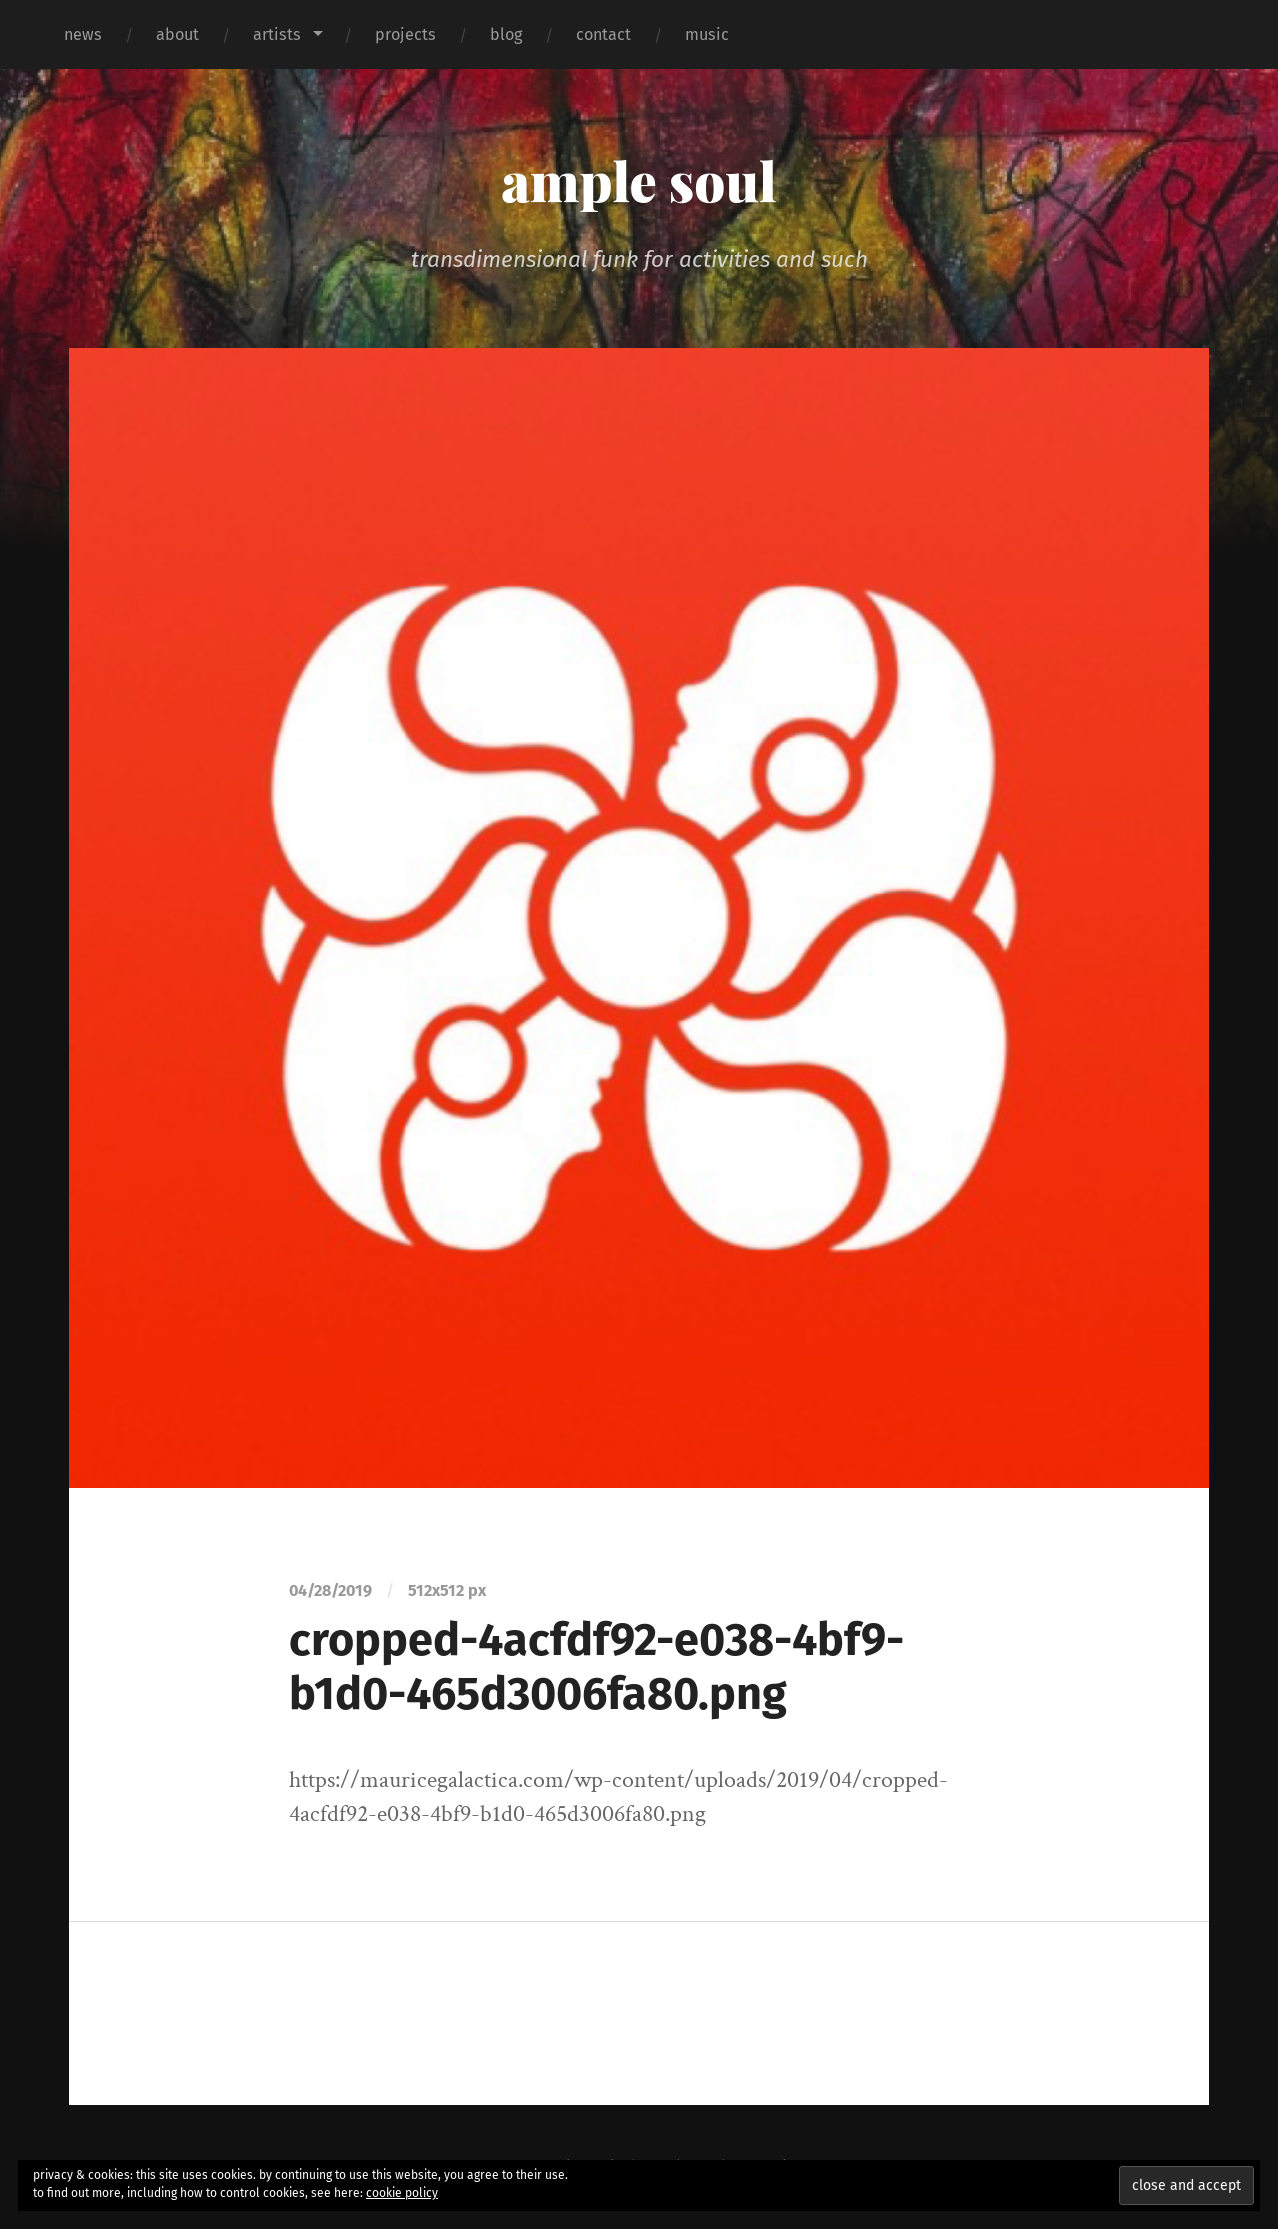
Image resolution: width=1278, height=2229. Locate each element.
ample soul (638, 180)
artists (277, 34)
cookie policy (402, 2193)
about (177, 34)
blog (506, 34)
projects (405, 34)
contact (603, 34)
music (707, 34)
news (83, 34)
